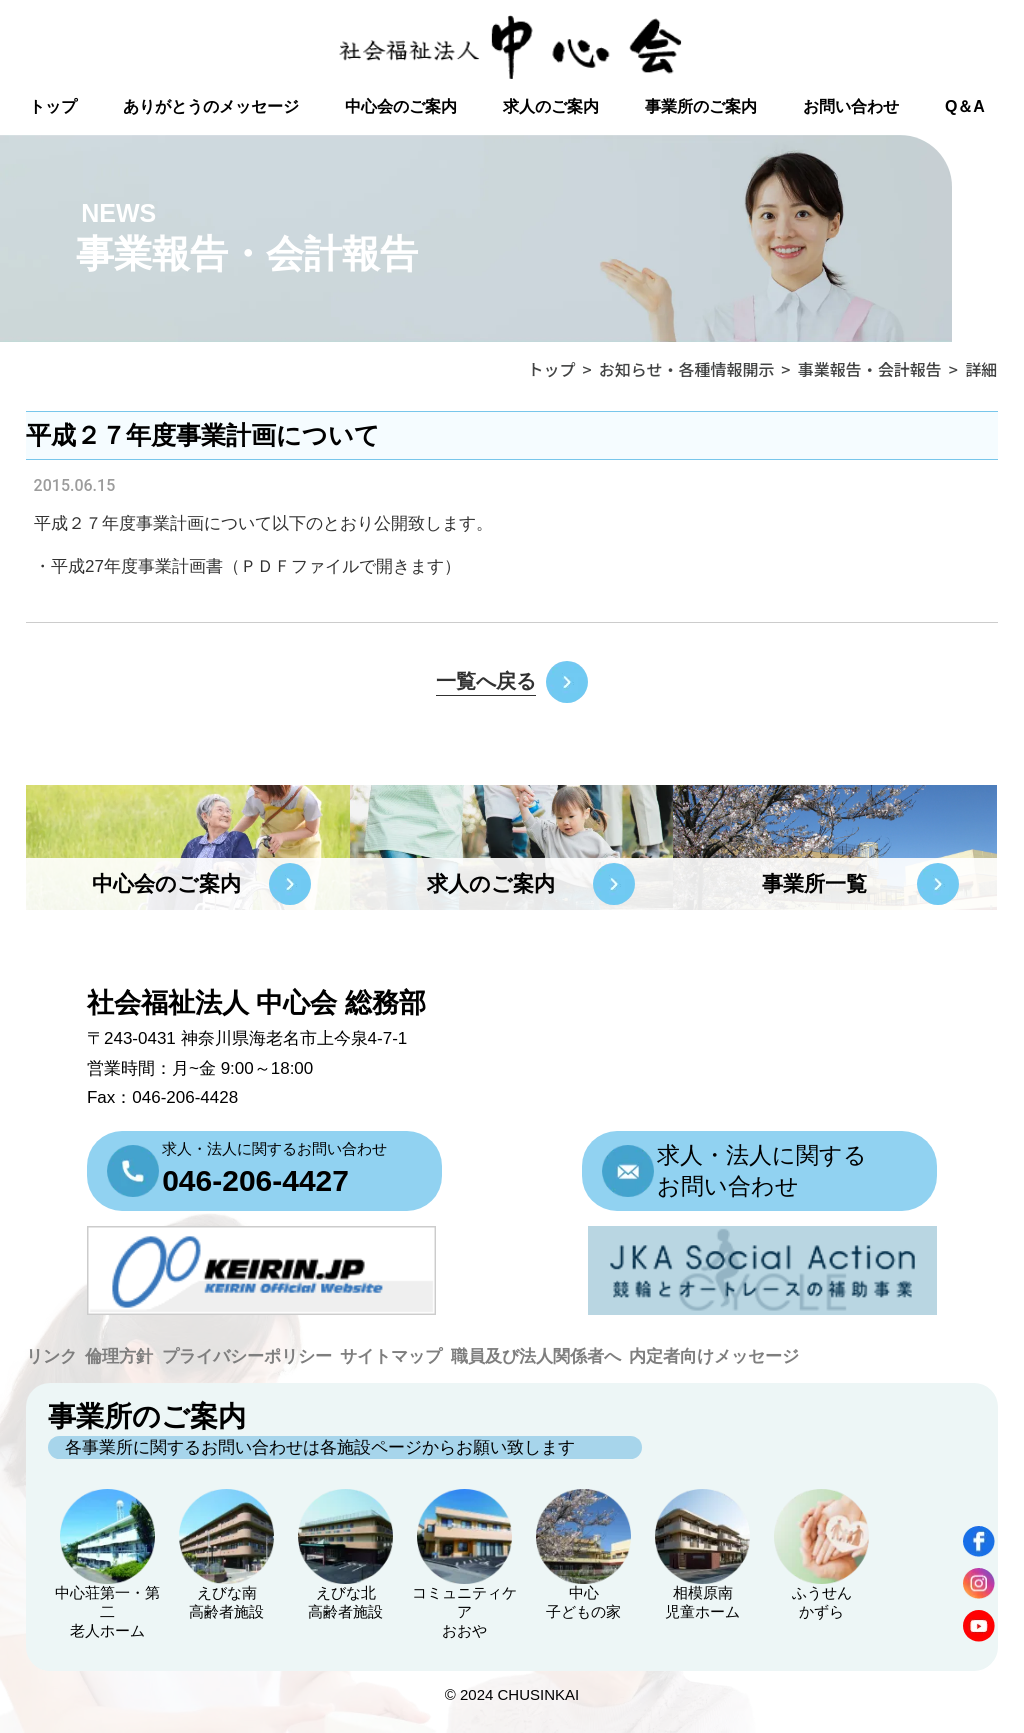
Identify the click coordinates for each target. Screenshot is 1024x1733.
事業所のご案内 (701, 106)
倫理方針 (119, 1356)
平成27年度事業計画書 (137, 566)
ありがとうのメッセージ (211, 106)
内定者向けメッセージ (714, 1356)
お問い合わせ (851, 106)
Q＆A (965, 106)
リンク (51, 1356)
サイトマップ (391, 1356)
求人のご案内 (551, 106)
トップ (53, 106)
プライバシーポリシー (247, 1356)
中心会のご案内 (401, 106)
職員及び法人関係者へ (536, 1356)
